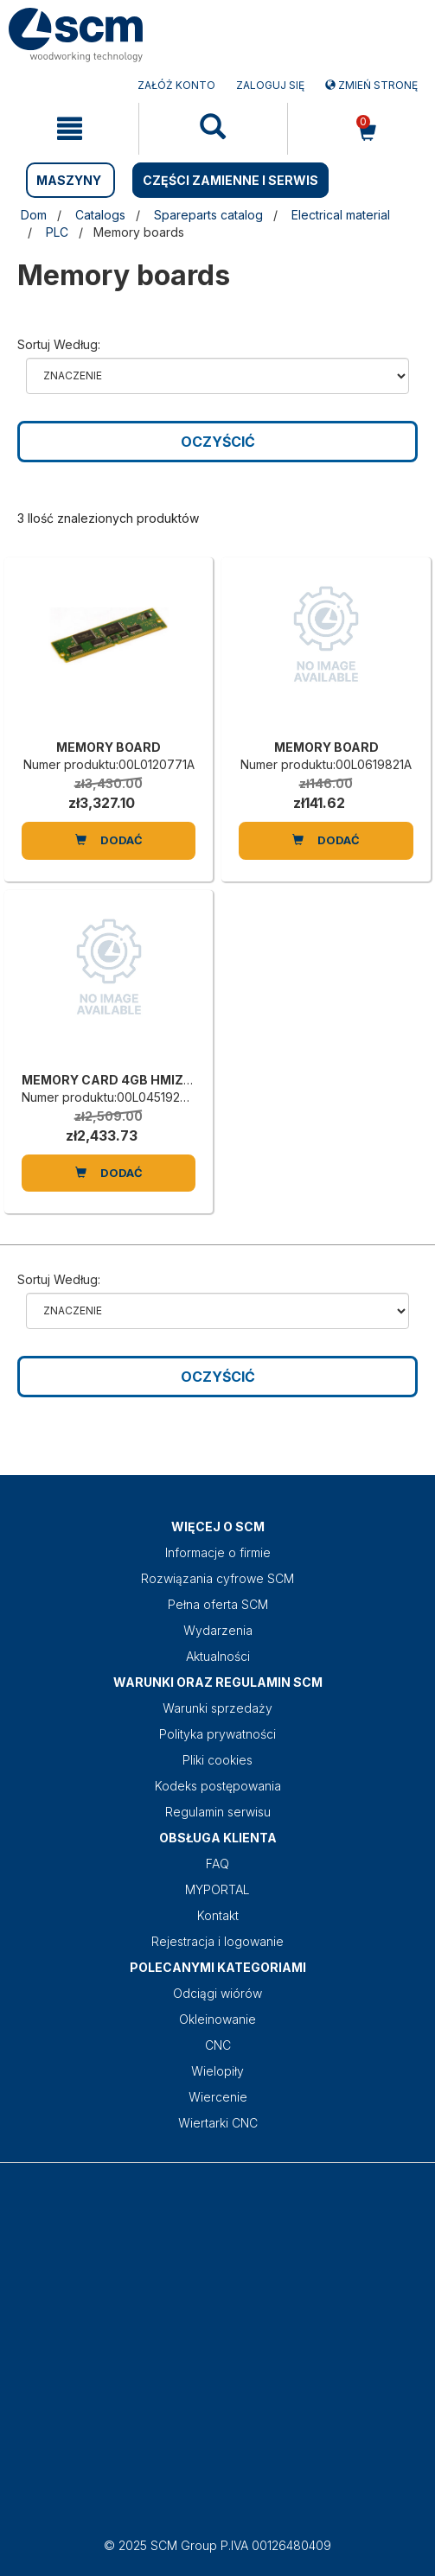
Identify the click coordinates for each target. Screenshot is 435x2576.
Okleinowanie (217, 2019)
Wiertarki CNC (218, 2122)
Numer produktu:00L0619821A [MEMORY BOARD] (326, 764)
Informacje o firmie (218, 1552)
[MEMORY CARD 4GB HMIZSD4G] (108, 985)
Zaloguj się (270, 85)
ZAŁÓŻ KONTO (176, 85)
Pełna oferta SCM (218, 1604)
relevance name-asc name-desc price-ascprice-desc (217, 376)
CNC (218, 2045)
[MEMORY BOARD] (108, 652)
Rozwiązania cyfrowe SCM (217, 1578)
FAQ (217, 1863)
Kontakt (218, 1915)
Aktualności (218, 1656)
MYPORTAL (217, 1889)
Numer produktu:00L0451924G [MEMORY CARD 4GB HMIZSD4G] (109, 1097)
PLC (57, 232)
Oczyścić (218, 441)
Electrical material (340, 214)
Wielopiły (217, 2071)
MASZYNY (68, 180)
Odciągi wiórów (217, 1993)
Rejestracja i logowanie (217, 1941)
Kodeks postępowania (218, 1785)
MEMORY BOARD (108, 747)
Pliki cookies (217, 1759)
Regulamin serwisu (218, 1811)
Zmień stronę (371, 85)
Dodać (109, 840)
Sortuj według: (58, 344)
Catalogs (100, 214)
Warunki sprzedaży (217, 1708)
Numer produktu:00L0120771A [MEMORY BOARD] (109, 764)
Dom (34, 214)
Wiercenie (218, 2096)
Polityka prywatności (217, 1734)
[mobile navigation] (69, 129)
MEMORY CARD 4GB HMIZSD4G (121, 1079)
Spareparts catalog (208, 214)
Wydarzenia (218, 1630)
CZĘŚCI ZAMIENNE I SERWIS (230, 180)
